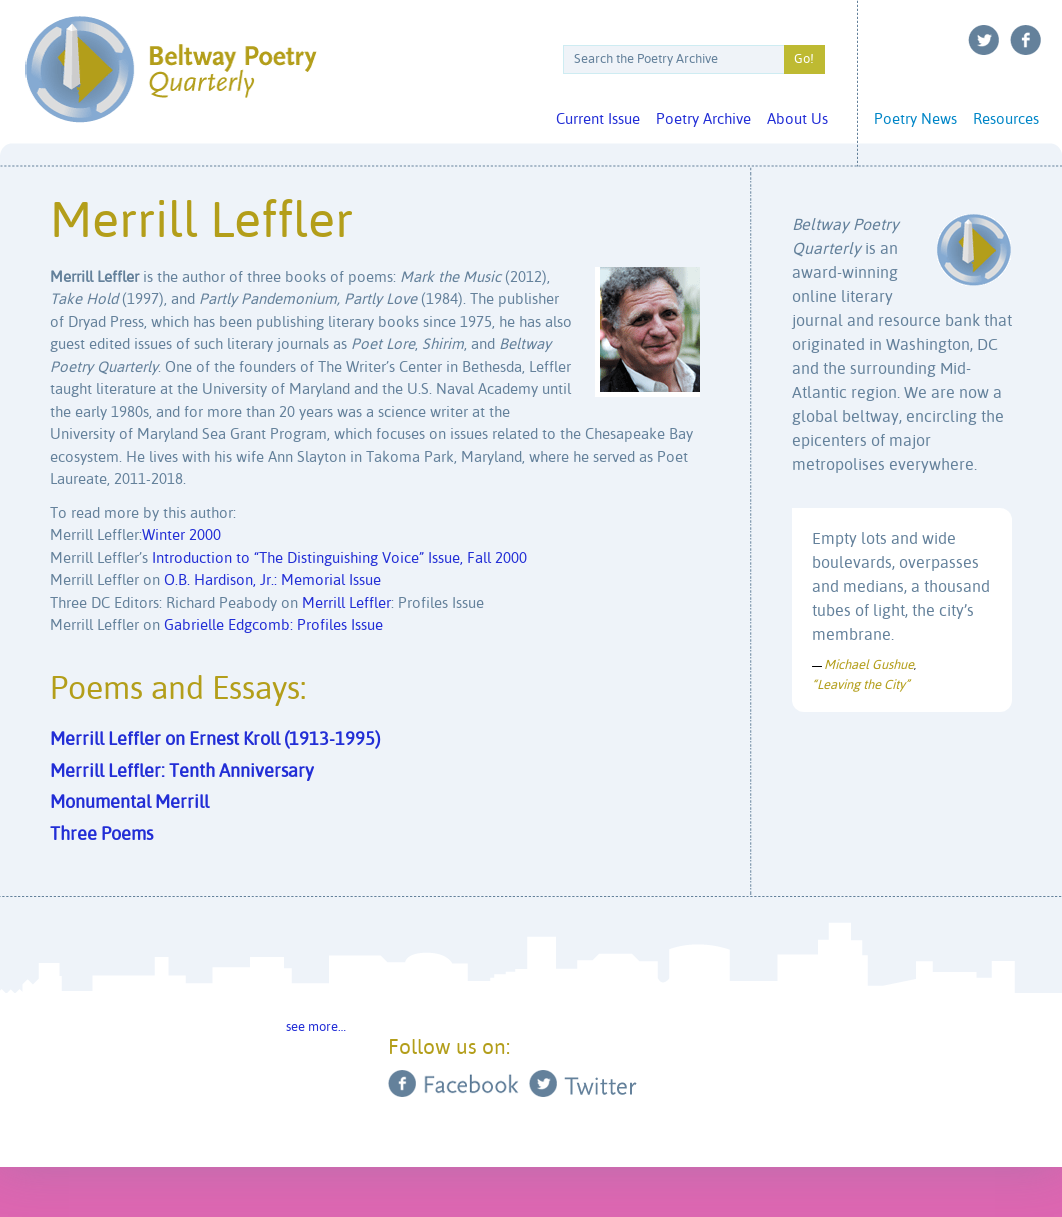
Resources (1006, 119)
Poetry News (915, 119)
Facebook (1026, 40)
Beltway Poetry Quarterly (170, 69)
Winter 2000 (181, 535)
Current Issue (598, 119)
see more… (316, 1027)
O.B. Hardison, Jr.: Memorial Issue (272, 580)
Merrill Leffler (346, 603)
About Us (797, 119)
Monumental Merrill (129, 803)
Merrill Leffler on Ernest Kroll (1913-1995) (215, 740)
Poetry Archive (703, 119)
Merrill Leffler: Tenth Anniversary (182, 772)
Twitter (984, 40)
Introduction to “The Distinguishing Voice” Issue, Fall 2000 (339, 558)
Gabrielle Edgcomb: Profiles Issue (273, 625)
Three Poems (101, 835)
